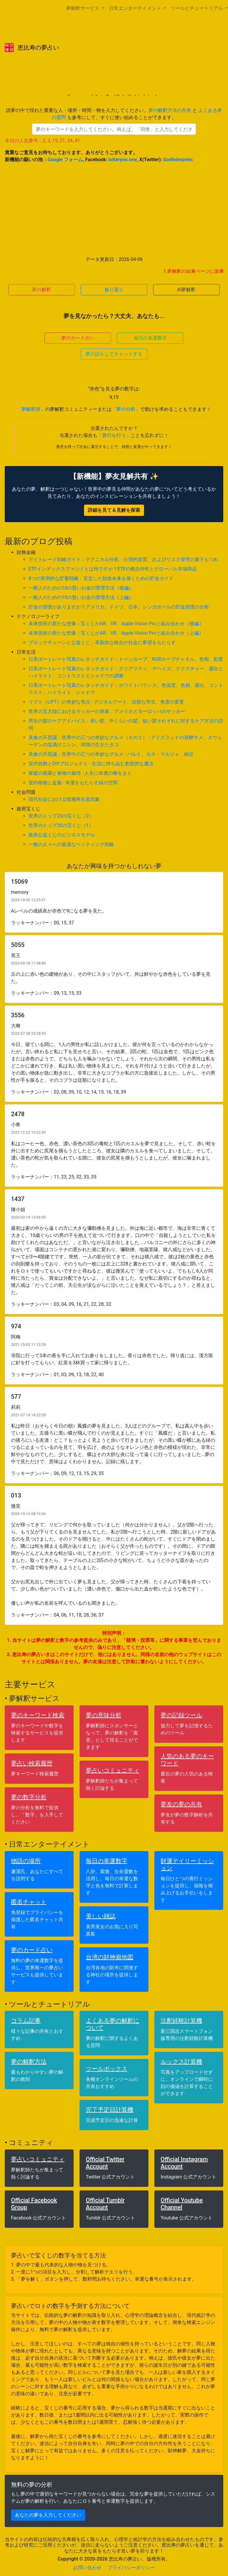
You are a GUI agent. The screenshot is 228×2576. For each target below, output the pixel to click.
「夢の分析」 (126, 409)
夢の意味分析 (103, 1715)
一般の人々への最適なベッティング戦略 (71, 844)
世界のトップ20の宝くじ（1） (61, 825)
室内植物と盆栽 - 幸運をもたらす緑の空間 (73, 782)
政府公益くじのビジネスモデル (61, 835)
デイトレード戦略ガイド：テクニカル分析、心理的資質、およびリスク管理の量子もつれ (123, 559)
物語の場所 (26, 1860)
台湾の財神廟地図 (109, 1957)
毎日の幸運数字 (150, 338)
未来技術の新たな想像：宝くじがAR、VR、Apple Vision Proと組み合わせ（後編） (116, 623)
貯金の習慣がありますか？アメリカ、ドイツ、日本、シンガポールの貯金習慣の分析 (118, 607)
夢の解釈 (41, 289)
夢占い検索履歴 (32, 1763)
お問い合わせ (87, 2567)
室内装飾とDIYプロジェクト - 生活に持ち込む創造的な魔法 (90, 763)
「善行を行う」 (114, 435)
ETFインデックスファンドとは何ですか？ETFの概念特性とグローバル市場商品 (112, 569)
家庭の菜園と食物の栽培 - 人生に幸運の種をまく (80, 773)
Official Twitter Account (105, 2163)
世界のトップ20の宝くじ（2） (61, 816)
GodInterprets (178, 159)
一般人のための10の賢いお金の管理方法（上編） (81, 597)
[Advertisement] (114, 209)
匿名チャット (29, 1901)
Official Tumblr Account (105, 2204)
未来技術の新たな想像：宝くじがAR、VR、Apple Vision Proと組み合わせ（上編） (116, 633)
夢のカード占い (77, 338)
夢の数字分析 (29, 1797)
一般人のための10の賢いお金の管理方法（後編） (81, 588)
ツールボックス (106, 2068)
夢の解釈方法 (29, 2061)
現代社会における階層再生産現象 (64, 799)
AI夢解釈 (186, 289)
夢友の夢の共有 (181, 1804)
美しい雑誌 (100, 1916)
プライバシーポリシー (131, 2567)
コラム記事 (26, 2020)
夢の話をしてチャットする (114, 354)
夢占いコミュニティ (112, 1770)
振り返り (114, 289)
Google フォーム (65, 159)
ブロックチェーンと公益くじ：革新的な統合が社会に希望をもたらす (102, 642)
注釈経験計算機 (181, 2020)
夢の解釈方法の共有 (169, 110)
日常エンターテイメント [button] (135, 8)
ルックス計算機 (181, 2061)
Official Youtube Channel (182, 2204)
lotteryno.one (122, 159)
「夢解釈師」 (31, 409)
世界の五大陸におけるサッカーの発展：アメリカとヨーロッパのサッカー (106, 711)
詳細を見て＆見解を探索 (114, 510)
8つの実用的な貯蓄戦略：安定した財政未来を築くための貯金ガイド (101, 578)
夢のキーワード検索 (37, 1715)
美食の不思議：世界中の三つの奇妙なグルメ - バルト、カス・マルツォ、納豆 (111, 754)
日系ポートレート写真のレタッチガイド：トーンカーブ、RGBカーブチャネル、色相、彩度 (125, 659)
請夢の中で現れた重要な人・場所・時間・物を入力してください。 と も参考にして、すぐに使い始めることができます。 (114, 113)
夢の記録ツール (181, 1715)
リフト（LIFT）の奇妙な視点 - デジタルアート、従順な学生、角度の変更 (106, 702)
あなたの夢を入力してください (48, 2515)
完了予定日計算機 (109, 2109)
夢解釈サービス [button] (83, 8)
